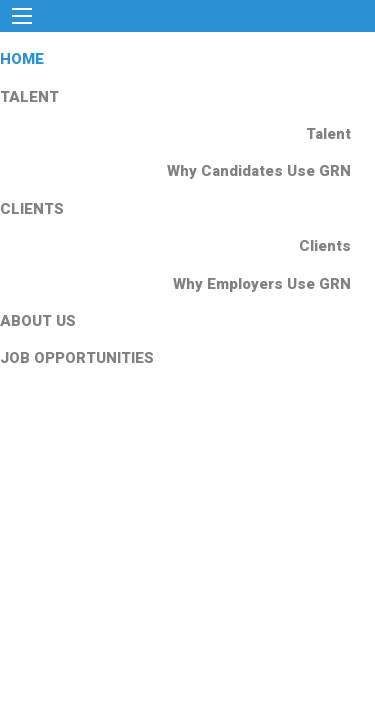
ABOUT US (38, 321)
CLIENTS (32, 209)
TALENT (29, 97)
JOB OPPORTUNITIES (77, 358)
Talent (328, 134)
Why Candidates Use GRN (259, 171)
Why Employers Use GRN (262, 284)
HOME (22, 59)
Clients (325, 246)
